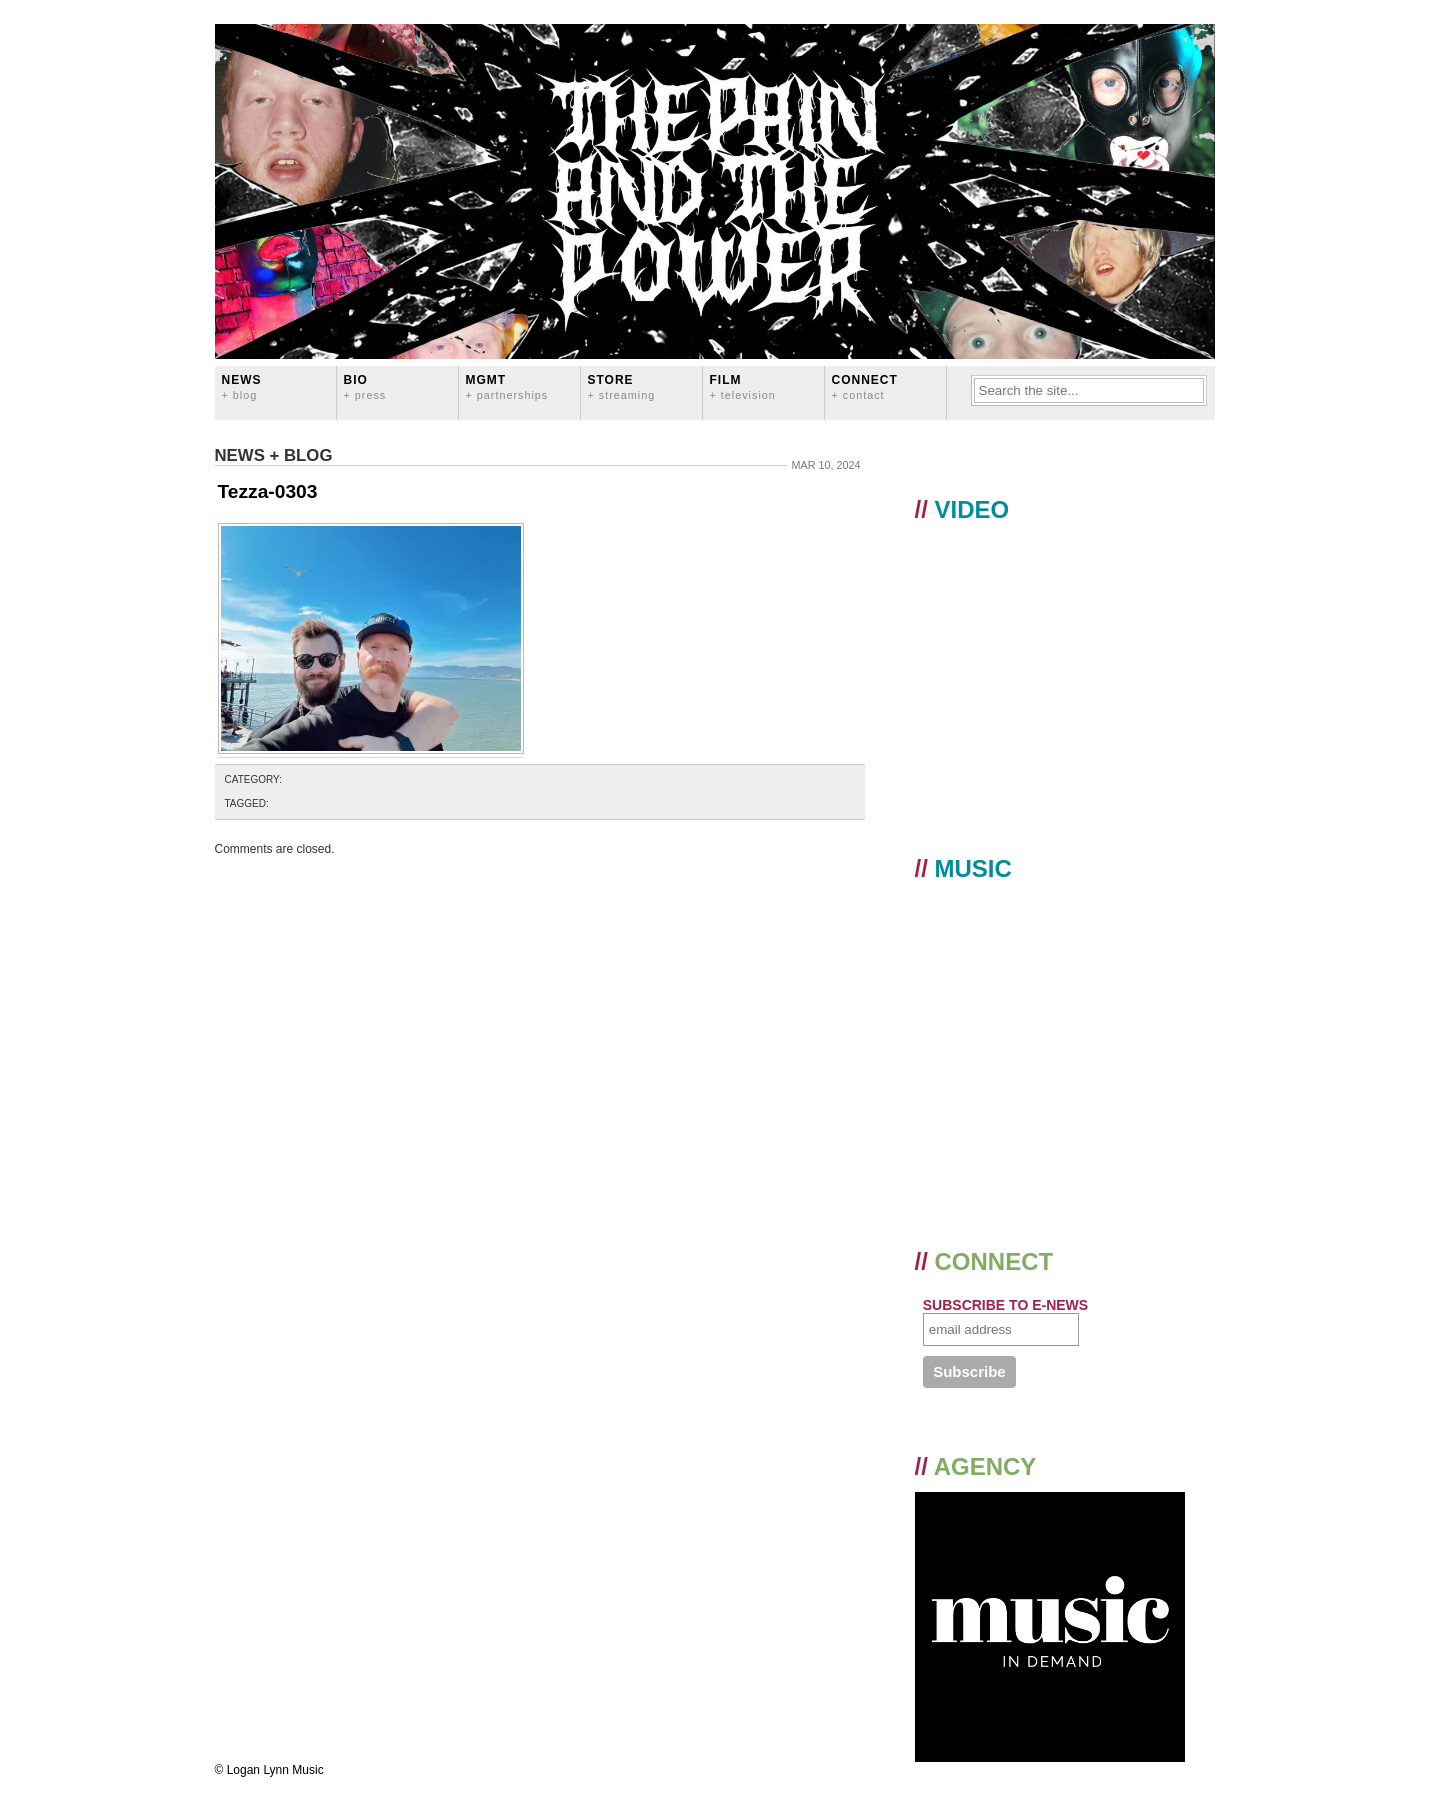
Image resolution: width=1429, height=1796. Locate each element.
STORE (622, 386)
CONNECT (865, 386)
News (242, 386)
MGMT (507, 386)
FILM (743, 386)
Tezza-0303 (268, 491)
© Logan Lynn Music (269, 1770)
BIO (365, 386)
